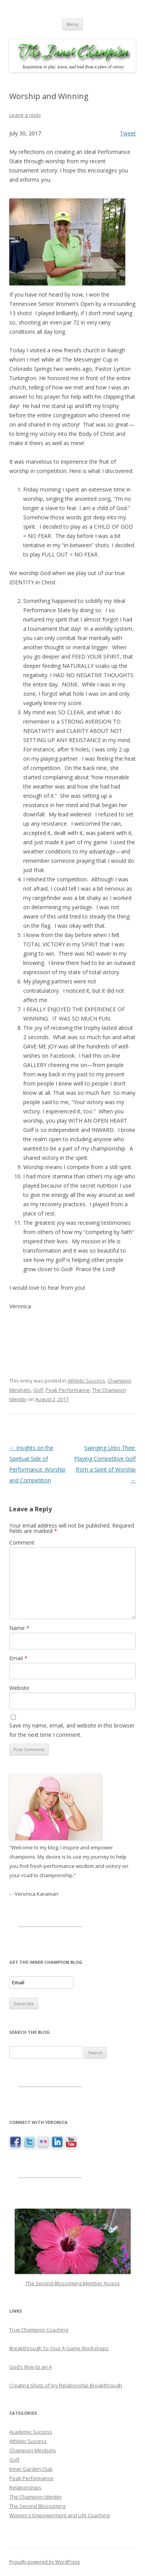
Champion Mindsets (32, 2450)
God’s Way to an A (30, 2366)
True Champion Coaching (38, 2329)
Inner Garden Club (31, 2468)
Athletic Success (86, 1380)
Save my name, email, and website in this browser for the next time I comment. (72, 1730)
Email (18, 1658)
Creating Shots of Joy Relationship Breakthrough (65, 2385)
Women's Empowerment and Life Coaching (59, 2515)
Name (19, 1628)
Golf (38, 1389)
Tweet (128, 133)
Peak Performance (68, 1389)
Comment (21, 1542)
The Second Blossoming (37, 2506)
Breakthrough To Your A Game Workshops (59, 2348)
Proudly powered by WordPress (44, 2562)
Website (19, 1688)
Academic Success (30, 2431)
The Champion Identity (35, 2496)
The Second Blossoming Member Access (73, 2283)
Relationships (25, 2487)
